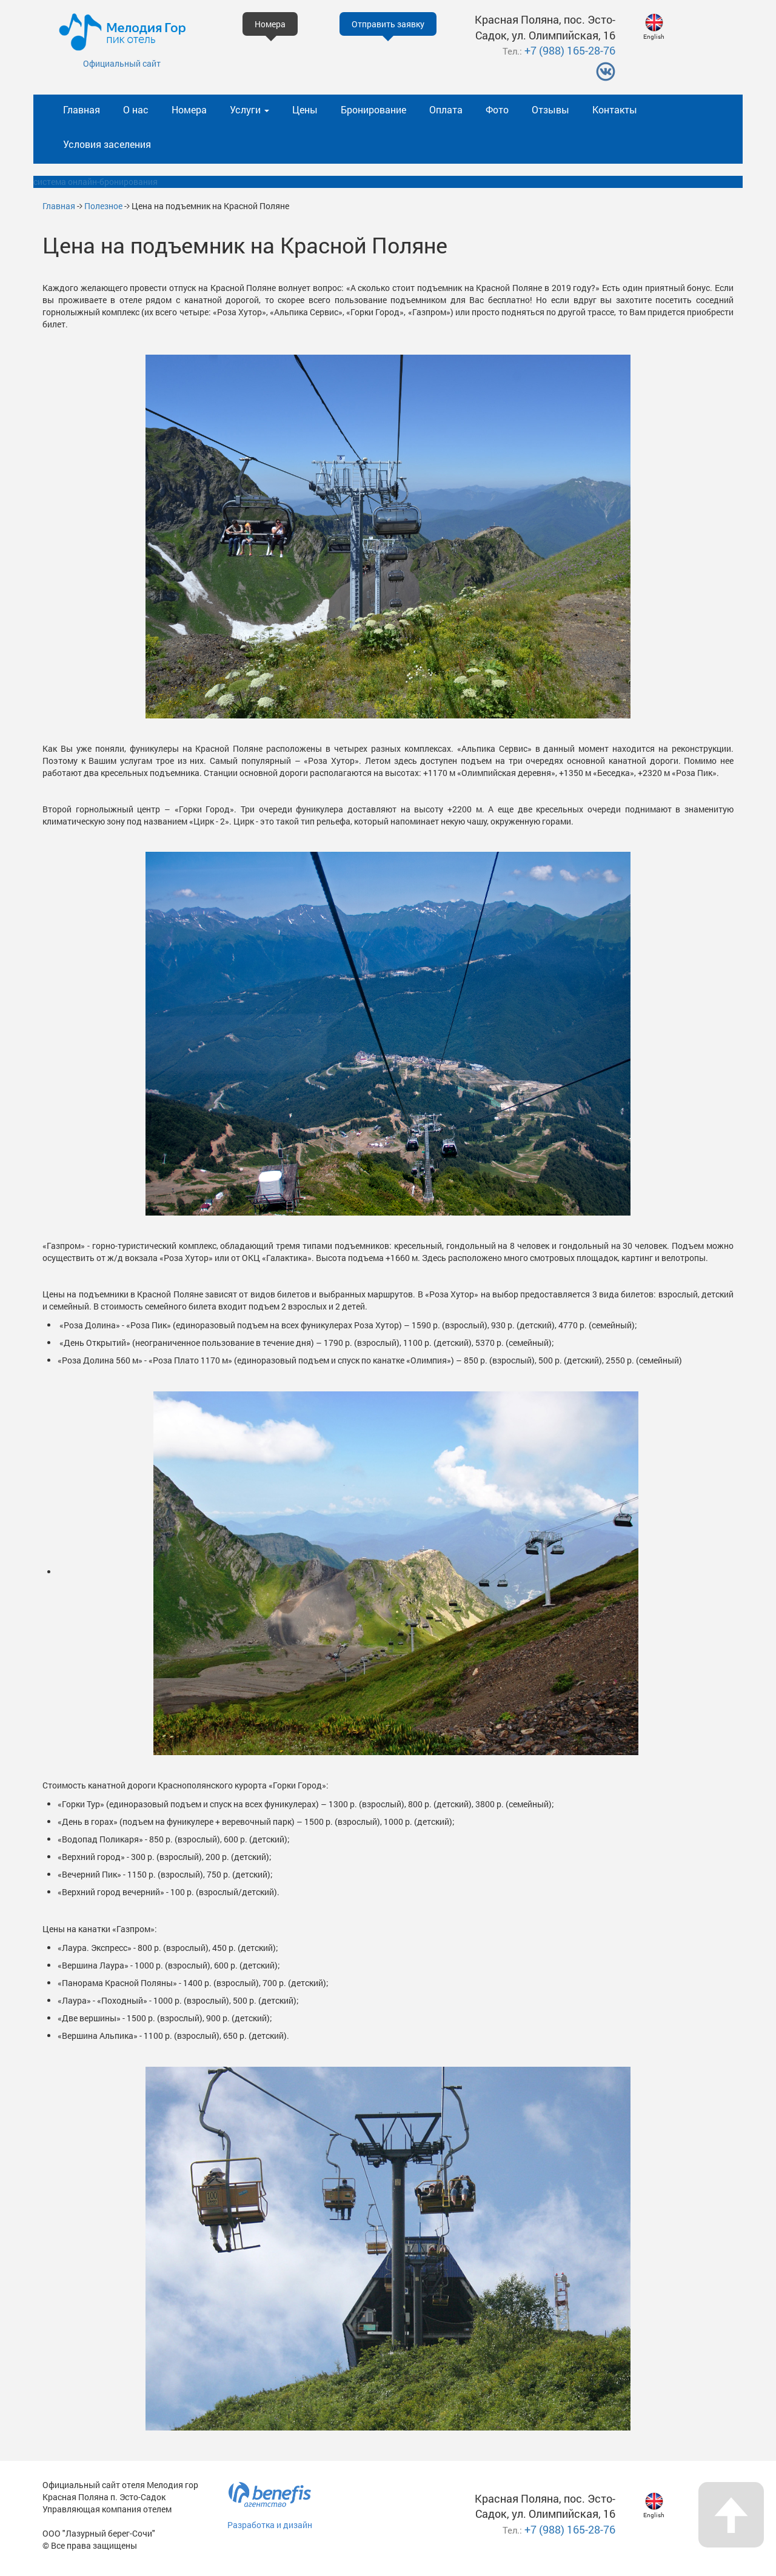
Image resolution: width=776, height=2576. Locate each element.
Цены (305, 109)
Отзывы (550, 109)
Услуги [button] (249, 109)
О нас (136, 109)
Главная (81, 109)
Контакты (614, 109)
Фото (497, 109)
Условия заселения (107, 144)
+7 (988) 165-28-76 (569, 50)
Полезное (103, 206)
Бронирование (373, 109)
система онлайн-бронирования (95, 181)
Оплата (446, 109)
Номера (189, 109)
